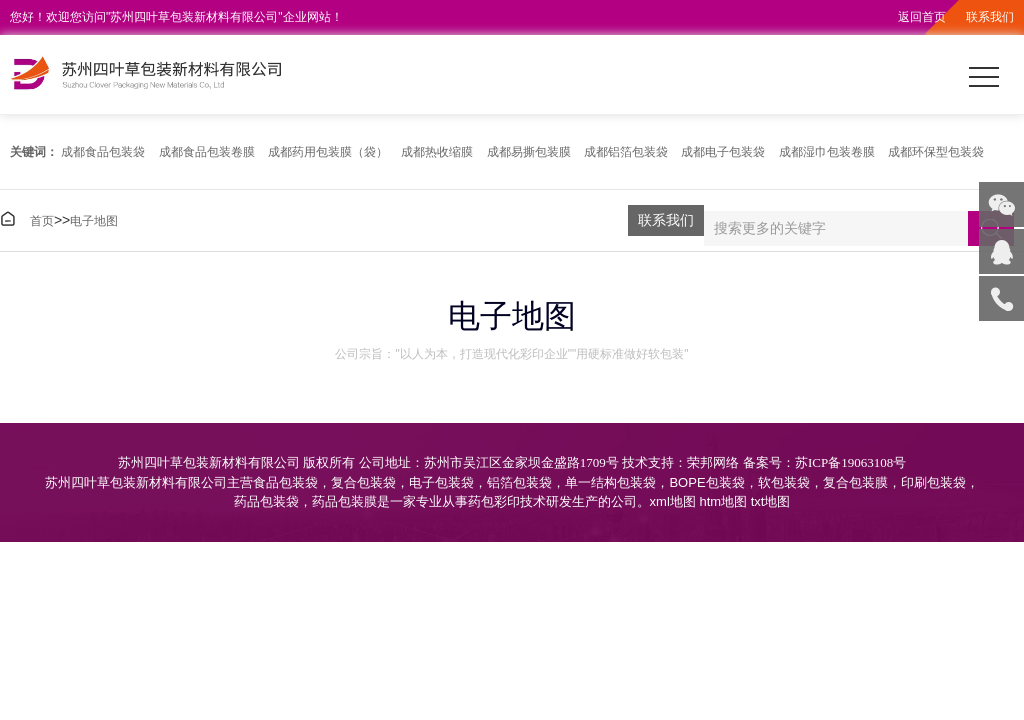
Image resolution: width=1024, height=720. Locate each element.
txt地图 (771, 501)
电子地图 (94, 221)
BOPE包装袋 (706, 482)
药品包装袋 (266, 501)
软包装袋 (784, 482)
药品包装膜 (344, 501)
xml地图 (673, 501)
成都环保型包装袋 (936, 152)
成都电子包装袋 (723, 152)
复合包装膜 (855, 482)
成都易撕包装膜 (529, 152)
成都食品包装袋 (103, 152)
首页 (42, 221)
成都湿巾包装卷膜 (827, 152)
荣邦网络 (713, 462)
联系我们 (990, 17)
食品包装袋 (285, 482)
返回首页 (922, 17)
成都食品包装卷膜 (207, 152)
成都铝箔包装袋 (626, 152)
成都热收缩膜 (437, 152)
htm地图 (723, 501)
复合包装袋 (363, 482)
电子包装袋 (441, 482)
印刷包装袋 (933, 482)
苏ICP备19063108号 (850, 462)
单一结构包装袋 (610, 482)
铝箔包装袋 (519, 482)
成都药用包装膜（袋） (328, 152)
